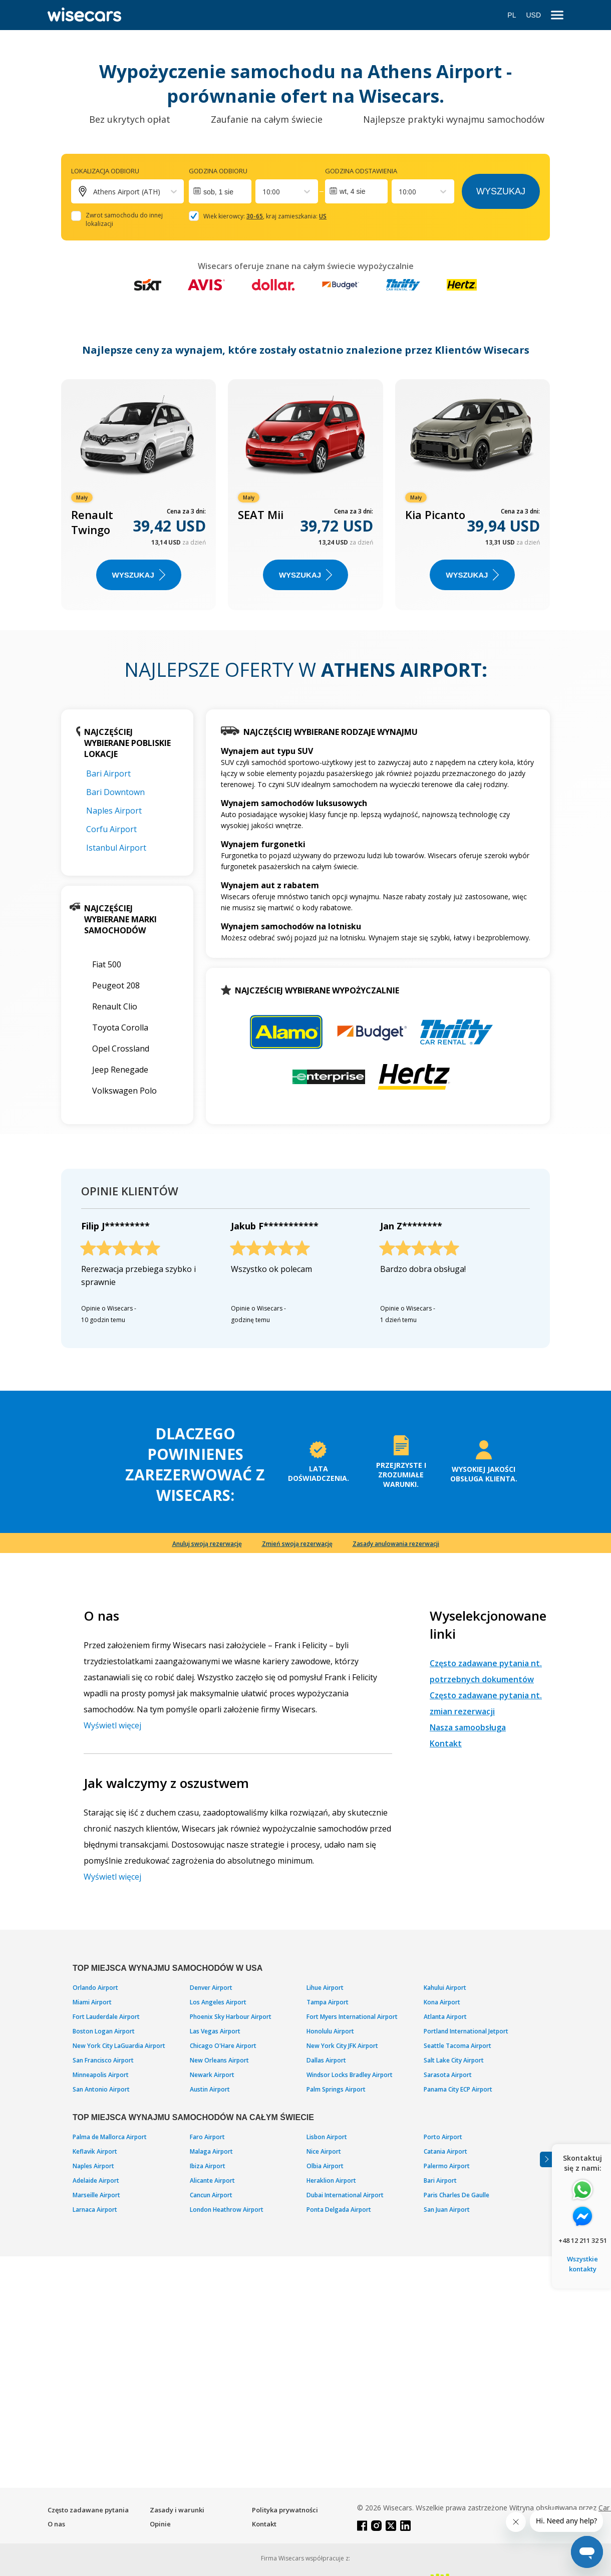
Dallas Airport (326, 2060)
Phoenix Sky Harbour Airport (230, 2016)
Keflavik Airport (95, 2151)
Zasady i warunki (177, 2510)
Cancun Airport (211, 2195)
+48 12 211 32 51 (582, 2240)
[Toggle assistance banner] (546, 2159)
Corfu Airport (111, 829)
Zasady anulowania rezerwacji (396, 1543)
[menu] (557, 15)
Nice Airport (324, 2151)
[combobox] (263, 191)
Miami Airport (92, 2002)
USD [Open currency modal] (533, 15)
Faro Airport (207, 2137)
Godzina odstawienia (361, 170)
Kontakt (446, 1743)
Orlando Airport (95, 1987)
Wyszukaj (500, 191)
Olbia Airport (325, 2166)
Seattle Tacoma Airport (457, 2045)
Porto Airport (443, 2137)
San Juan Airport (447, 2209)
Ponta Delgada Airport (339, 2209)
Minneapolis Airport (101, 2075)
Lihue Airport (325, 1987)
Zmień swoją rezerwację (297, 1543)
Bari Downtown (115, 792)
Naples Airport (114, 810)
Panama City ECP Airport (458, 2089)
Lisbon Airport (327, 2137)
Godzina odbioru (218, 170)
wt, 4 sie (352, 191)
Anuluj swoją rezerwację (207, 1543)
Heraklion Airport (331, 2180)
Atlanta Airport (445, 2016)
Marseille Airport (96, 2195)
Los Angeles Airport (218, 2002)
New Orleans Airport (219, 2060)
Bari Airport (108, 773)
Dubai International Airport (345, 2195)
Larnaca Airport (95, 2209)
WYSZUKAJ (138, 575)
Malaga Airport (211, 2151)
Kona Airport (442, 2002)
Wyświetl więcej (112, 1725)
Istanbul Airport (116, 847)
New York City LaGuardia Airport (119, 2045)
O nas (56, 2524)
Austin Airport (210, 2089)
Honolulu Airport (330, 2031)
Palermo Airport (447, 2166)
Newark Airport (212, 2075)
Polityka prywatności (285, 2510)
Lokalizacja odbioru (105, 170)
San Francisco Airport (103, 2060)
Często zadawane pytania (88, 2510)
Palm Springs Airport (336, 2089)
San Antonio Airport (101, 2089)
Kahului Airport (445, 1987)
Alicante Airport (212, 2180)
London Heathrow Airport (226, 2209)
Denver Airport (211, 1987)
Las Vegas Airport (215, 2031)
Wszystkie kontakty (582, 2263)
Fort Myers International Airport (352, 2016)
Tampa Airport (328, 2002)
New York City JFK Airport (342, 2045)
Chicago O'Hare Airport (223, 2045)
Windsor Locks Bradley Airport (350, 2075)
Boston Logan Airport (104, 2031)
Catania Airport (445, 2151)
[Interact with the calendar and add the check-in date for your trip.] (220, 191)
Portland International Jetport (466, 2031)
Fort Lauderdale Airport (106, 2016)
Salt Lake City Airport (454, 2060)
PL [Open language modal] (511, 15)
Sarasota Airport (448, 2075)
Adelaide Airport (96, 2180)
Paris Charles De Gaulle (456, 2195)
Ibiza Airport (207, 2166)
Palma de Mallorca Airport (110, 2137)
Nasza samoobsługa (468, 1727)
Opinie (160, 2524)
